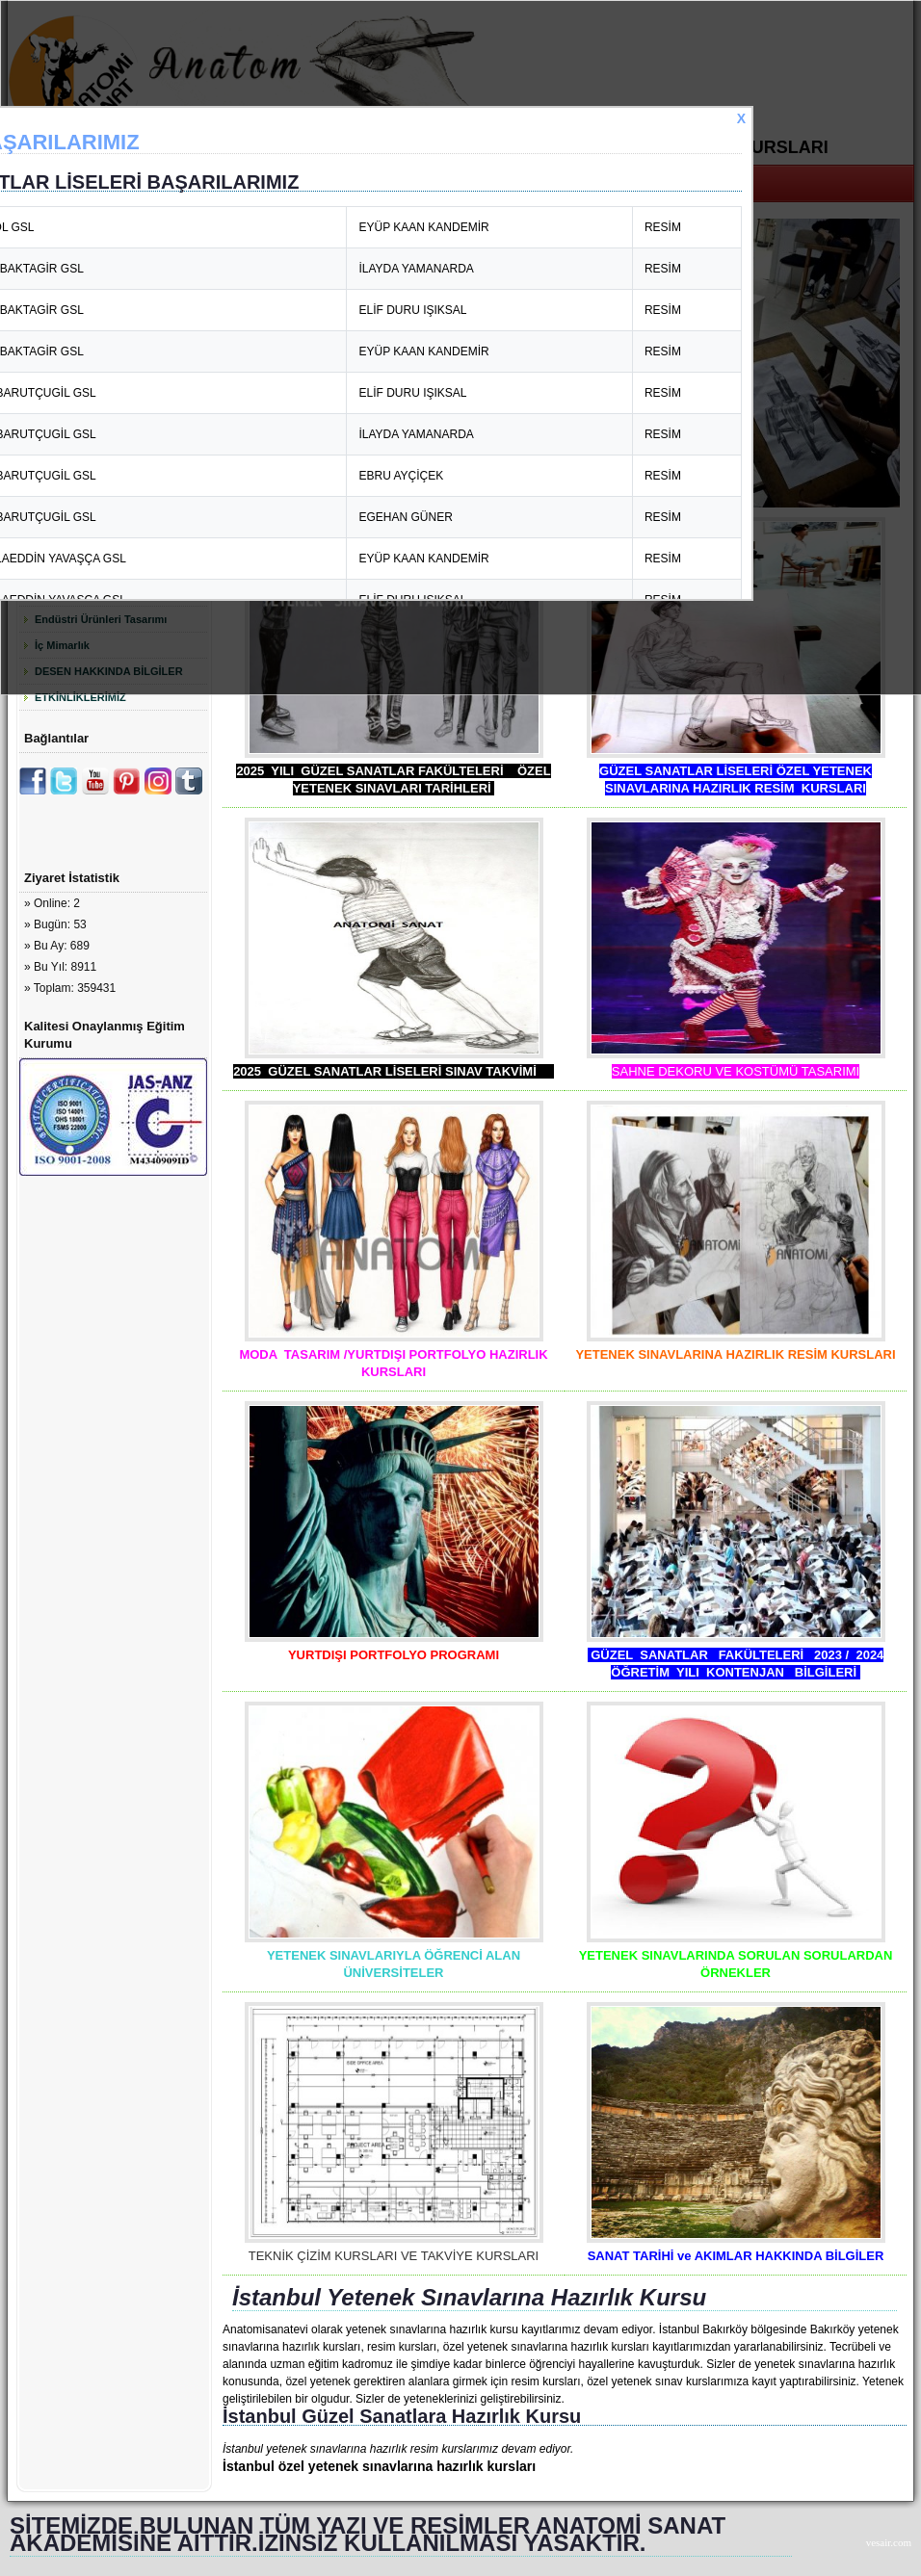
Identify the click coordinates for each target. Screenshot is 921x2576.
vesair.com (888, 2542)
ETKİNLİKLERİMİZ (80, 697)
